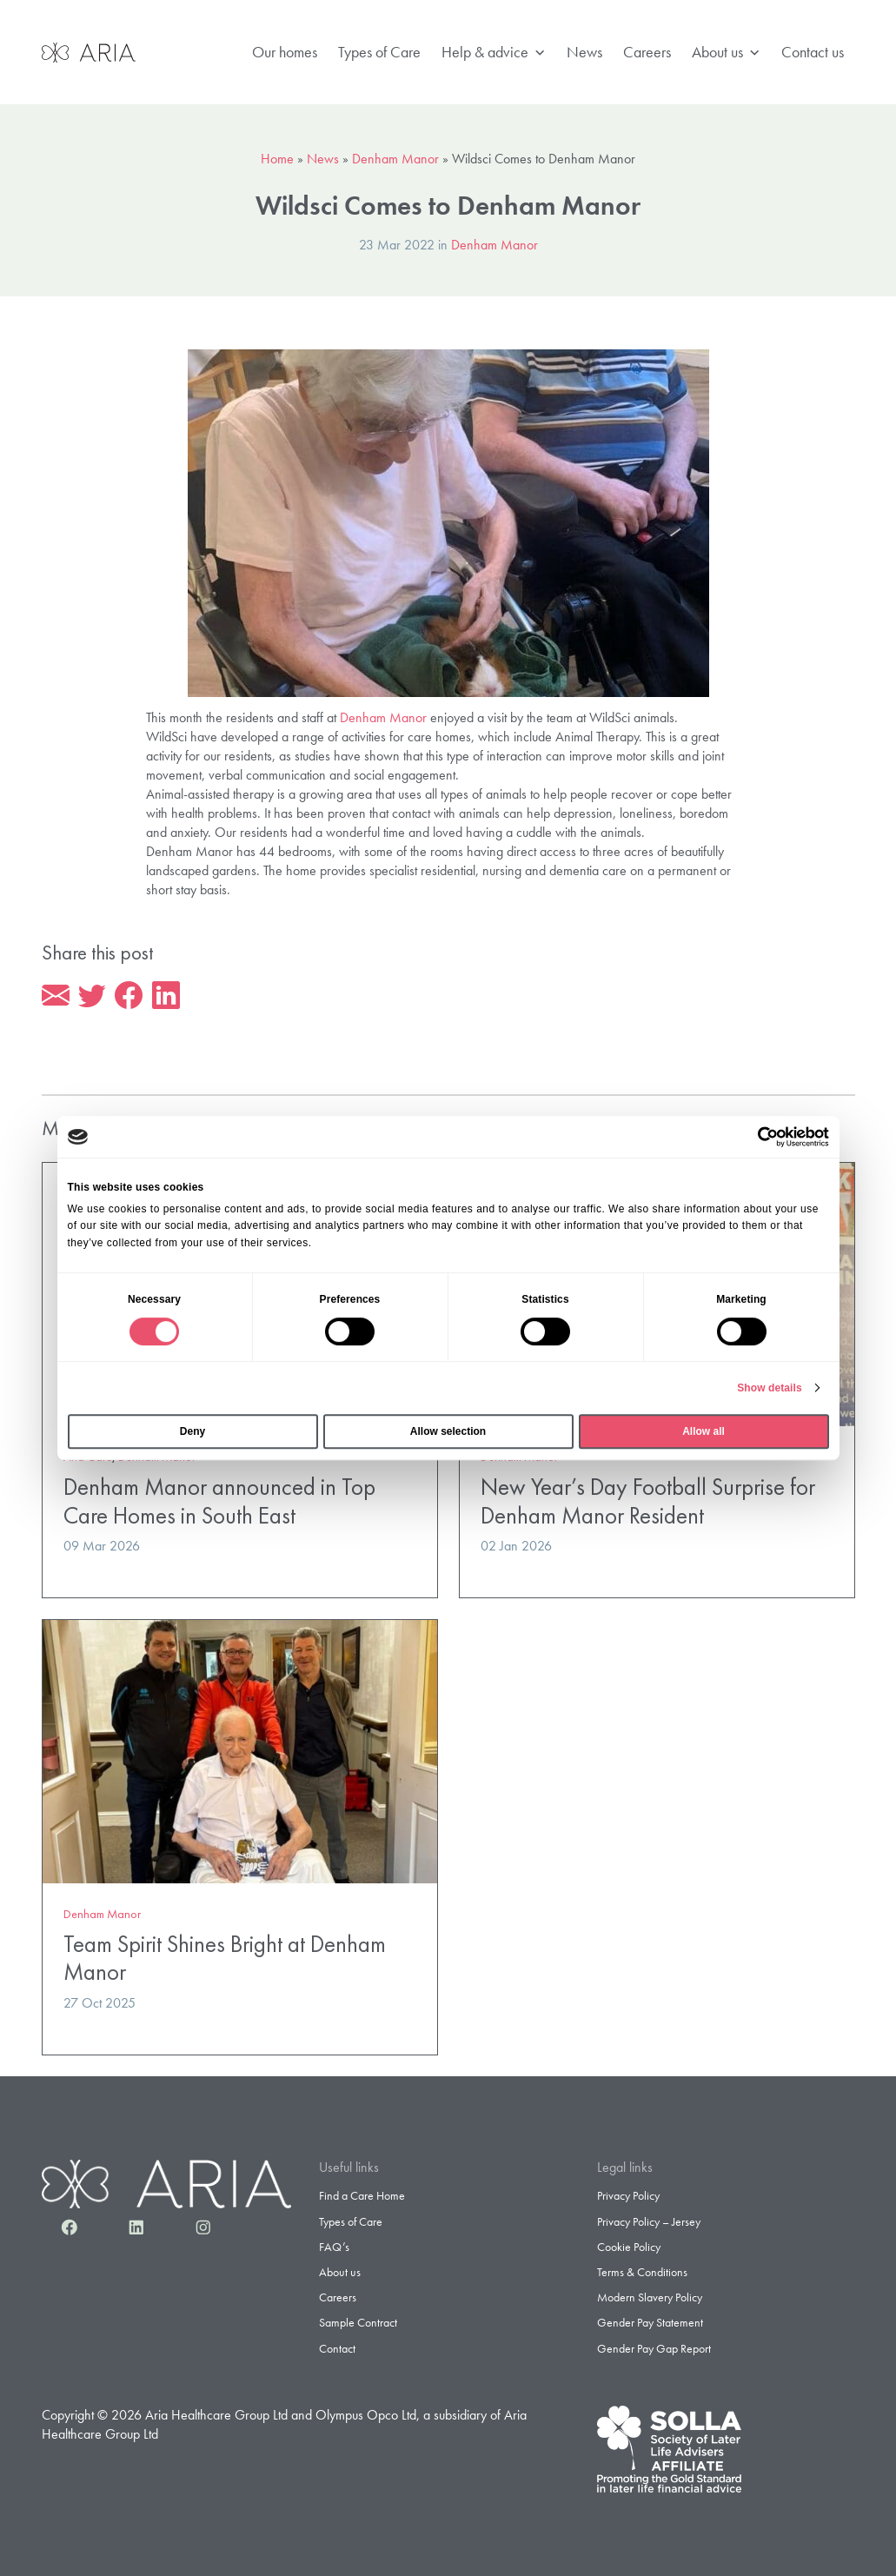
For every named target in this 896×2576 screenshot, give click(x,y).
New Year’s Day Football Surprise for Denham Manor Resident (648, 1500)
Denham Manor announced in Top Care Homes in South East (219, 1500)
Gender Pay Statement (650, 2322)
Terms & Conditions (642, 2272)
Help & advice (493, 53)
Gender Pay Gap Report (654, 2348)
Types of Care (379, 52)
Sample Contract (358, 2322)
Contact (337, 2348)
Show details (769, 1388)
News (584, 52)
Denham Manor (395, 158)
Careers (647, 52)
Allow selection (448, 1431)
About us (726, 53)
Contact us (812, 52)
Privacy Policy (628, 2195)
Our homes (284, 52)
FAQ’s (334, 2246)
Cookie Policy (628, 2246)
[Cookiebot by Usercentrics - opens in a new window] (753, 1136)
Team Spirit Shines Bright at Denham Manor (224, 1958)
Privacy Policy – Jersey (648, 2221)
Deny (192, 1431)
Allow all (703, 1431)
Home (277, 158)
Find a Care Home (362, 2195)
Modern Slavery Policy (649, 2297)
